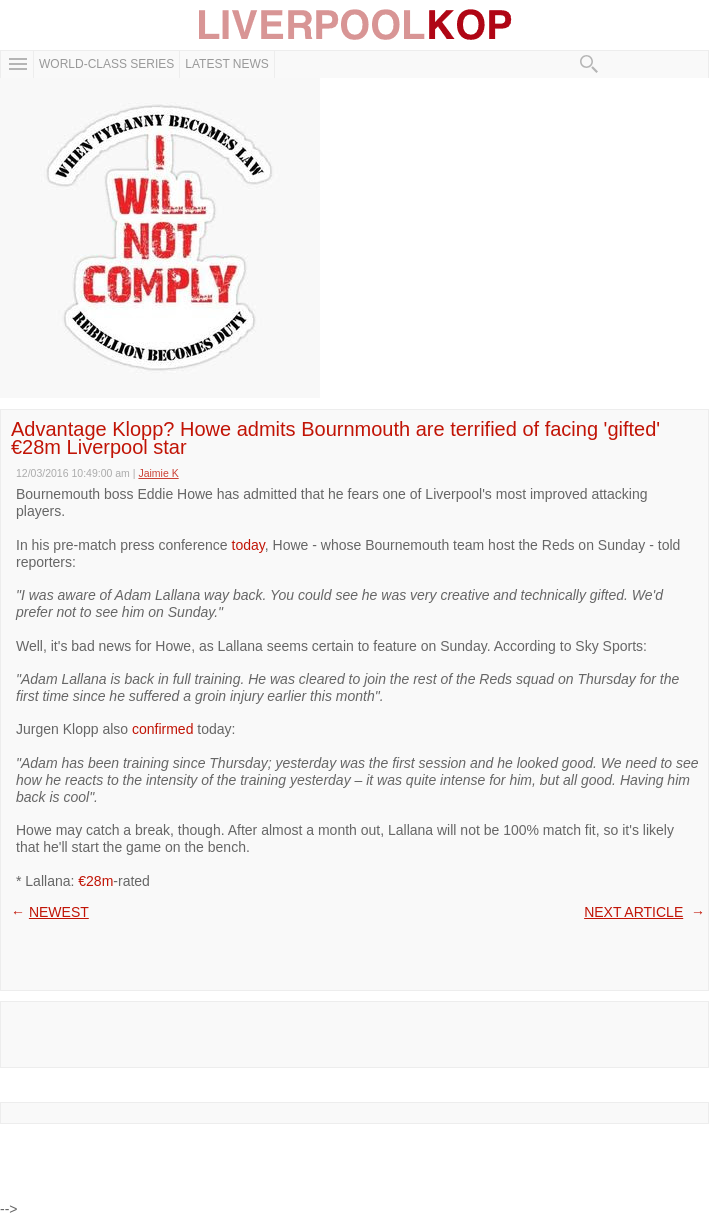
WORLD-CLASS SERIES (106, 64)
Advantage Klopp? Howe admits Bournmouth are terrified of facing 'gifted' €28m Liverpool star (335, 438)
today (248, 545)
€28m (95, 881)
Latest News (227, 64)
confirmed (162, 729)
